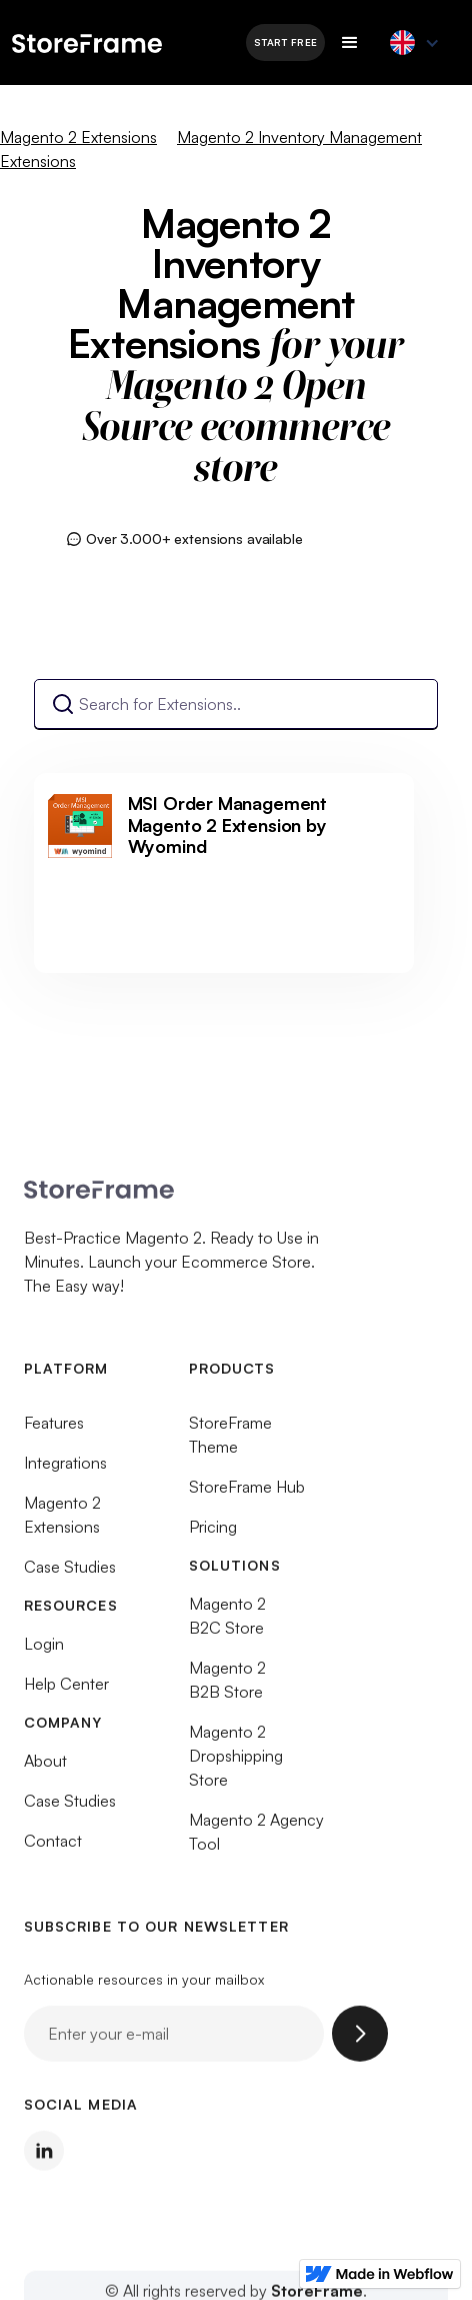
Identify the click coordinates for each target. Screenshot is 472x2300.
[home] (119, 42)
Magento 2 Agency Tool (256, 1840)
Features (54, 1431)
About (45, 1769)
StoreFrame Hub (247, 1495)
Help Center (66, 1692)
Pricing (213, 1535)
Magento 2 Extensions (78, 137)
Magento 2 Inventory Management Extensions (211, 149)
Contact (53, 1849)
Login (44, 1652)
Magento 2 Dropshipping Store (236, 1764)
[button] (350, 43)
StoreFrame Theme (230, 1443)
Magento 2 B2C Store (227, 1624)
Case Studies (70, 1575)
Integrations (65, 1471)
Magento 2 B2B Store (227, 1688)
